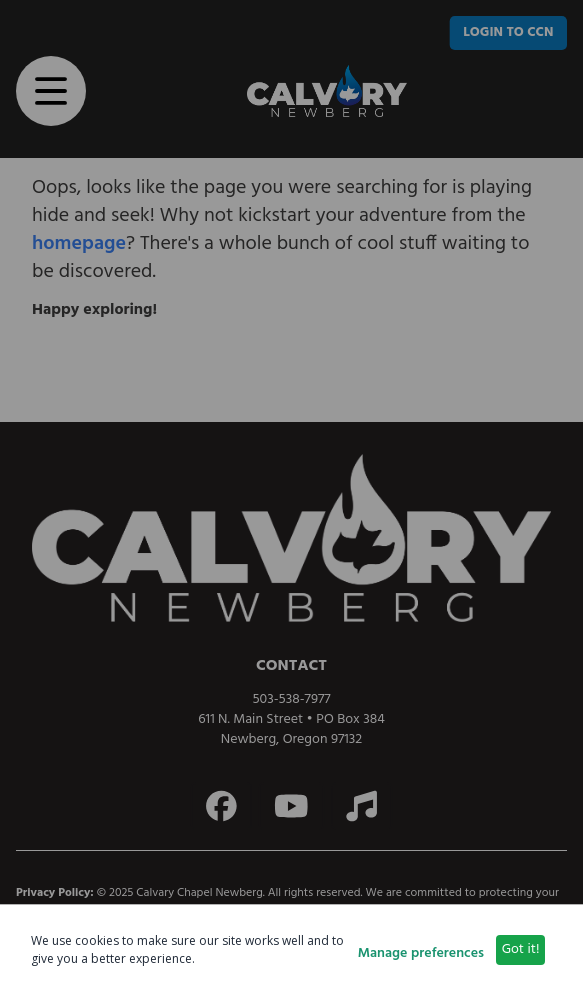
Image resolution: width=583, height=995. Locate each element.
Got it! (521, 949)
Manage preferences (421, 954)
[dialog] (291, 949)
